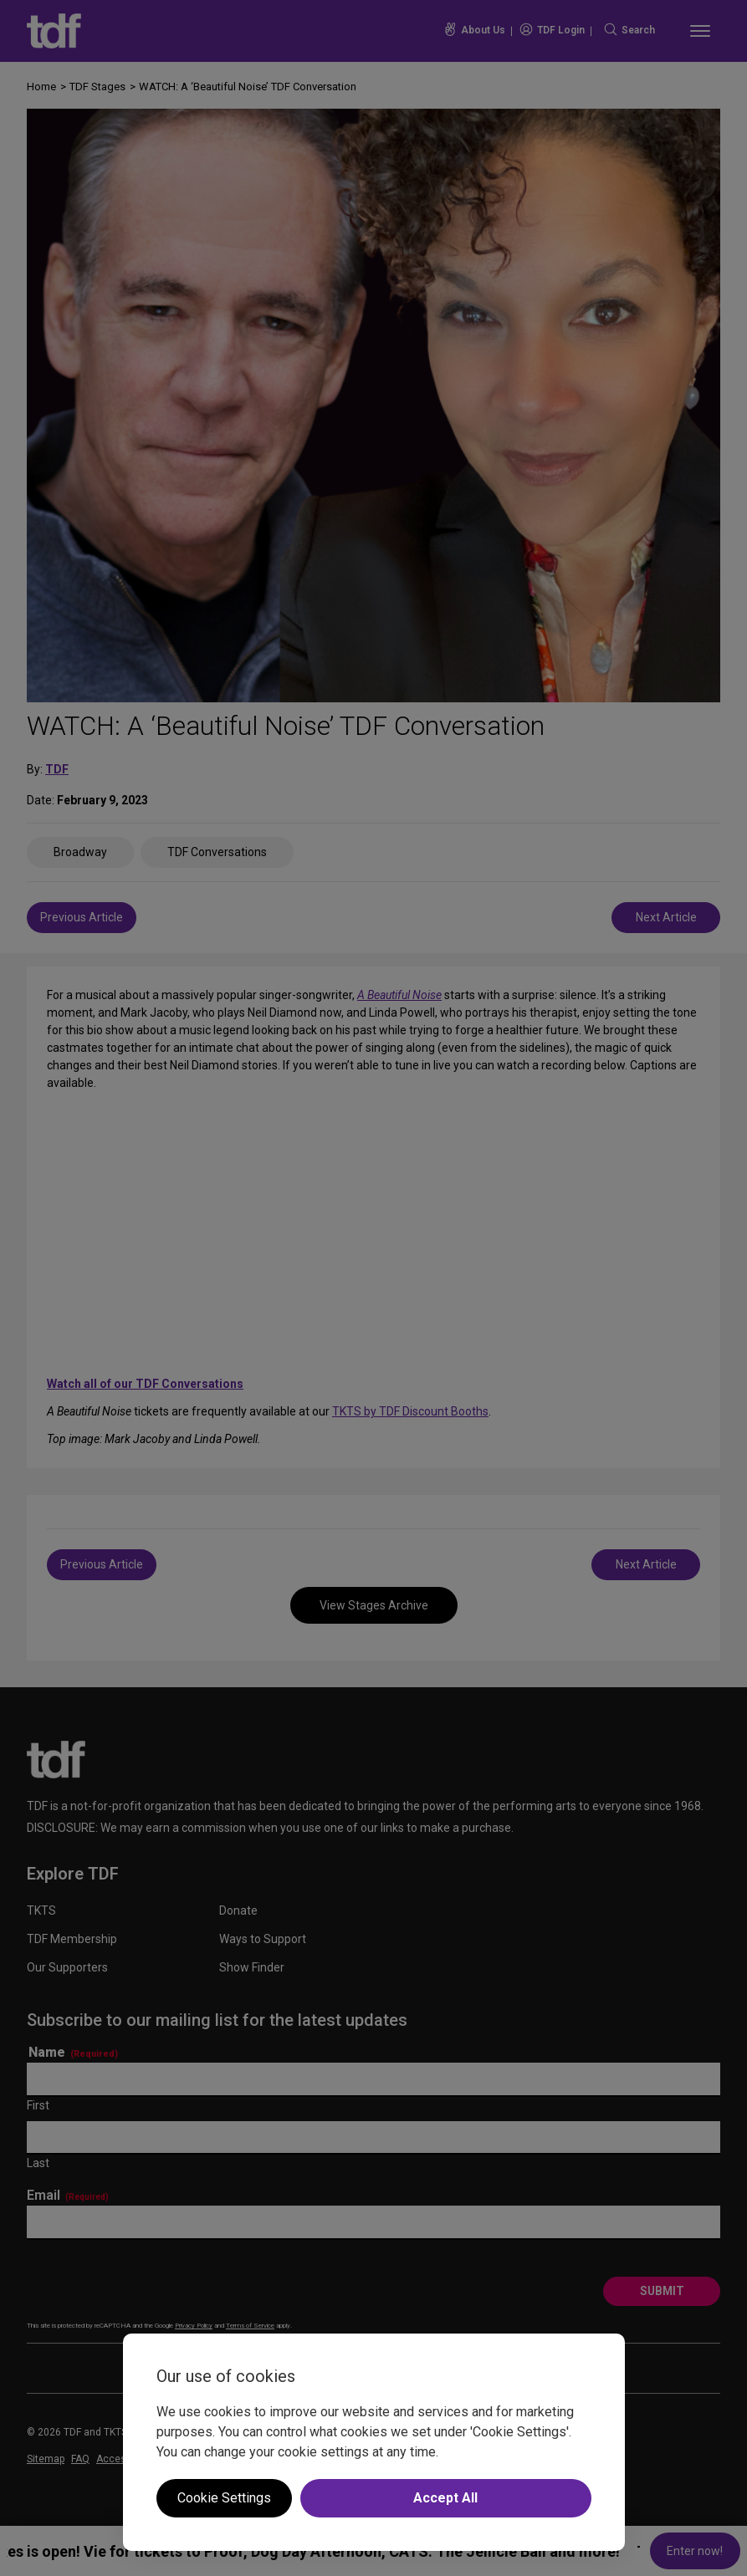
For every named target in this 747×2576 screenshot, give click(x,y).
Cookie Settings (224, 2498)
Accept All (445, 2498)
